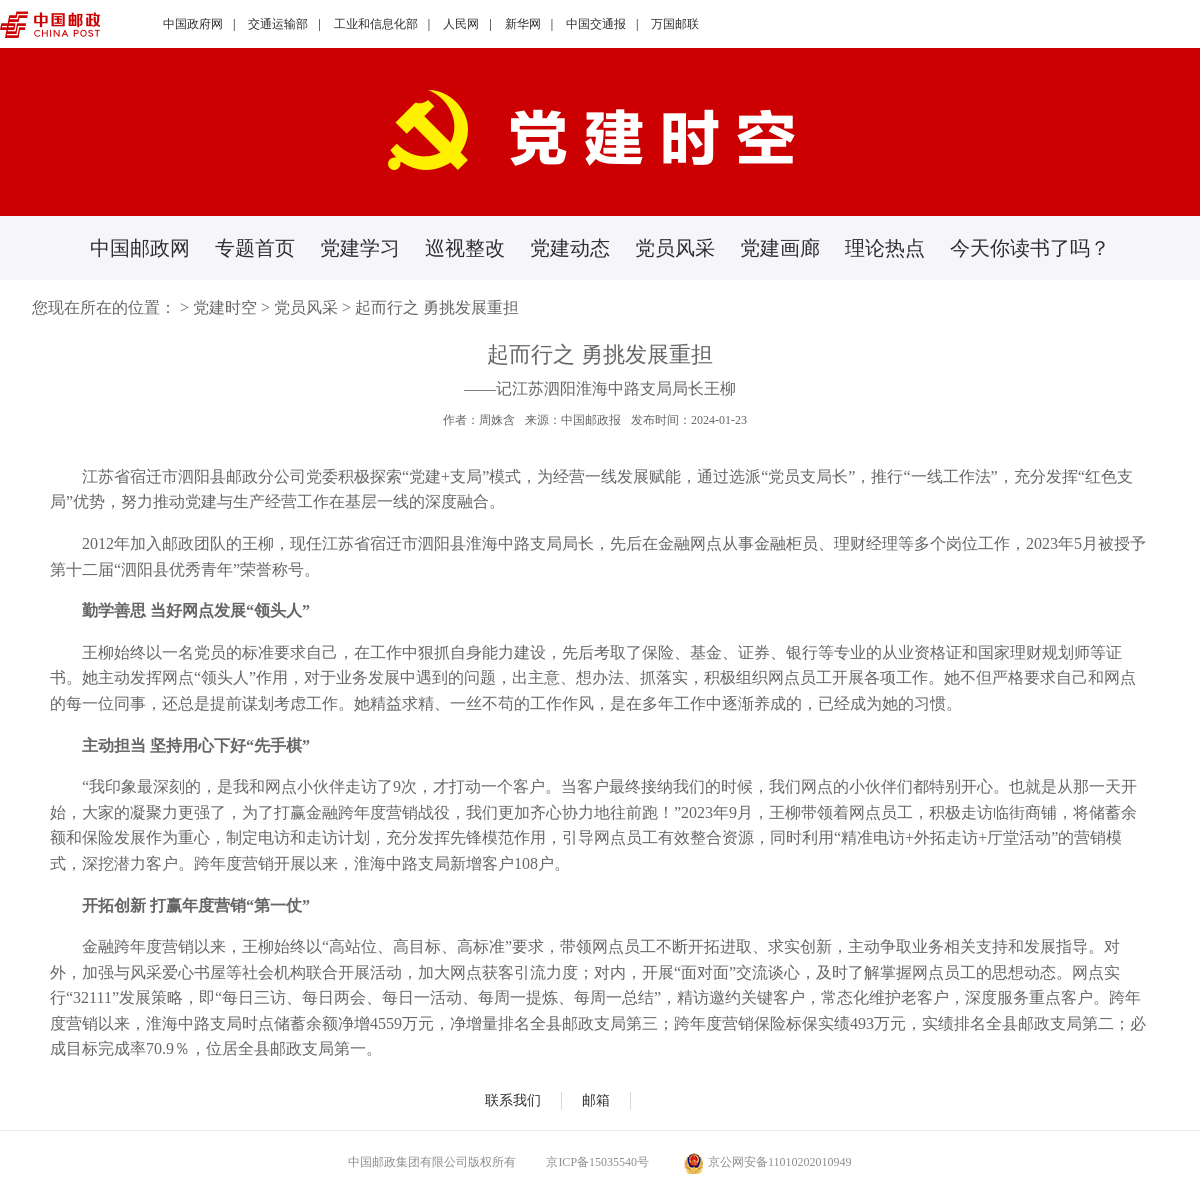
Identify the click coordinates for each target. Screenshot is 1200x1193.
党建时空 (225, 307)
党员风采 (675, 248)
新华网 (523, 24)
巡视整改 (465, 248)
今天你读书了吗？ (1030, 248)
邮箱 (596, 1100)
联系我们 (513, 1100)
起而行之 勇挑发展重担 (437, 307)
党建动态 (570, 248)
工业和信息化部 (376, 24)
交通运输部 (278, 24)
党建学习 (360, 248)
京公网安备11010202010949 (768, 1162)
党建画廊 (780, 248)
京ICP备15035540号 (597, 1162)
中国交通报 (596, 24)
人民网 (461, 24)
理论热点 (885, 248)
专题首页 (255, 248)
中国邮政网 (140, 248)
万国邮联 (675, 24)
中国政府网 (193, 24)
